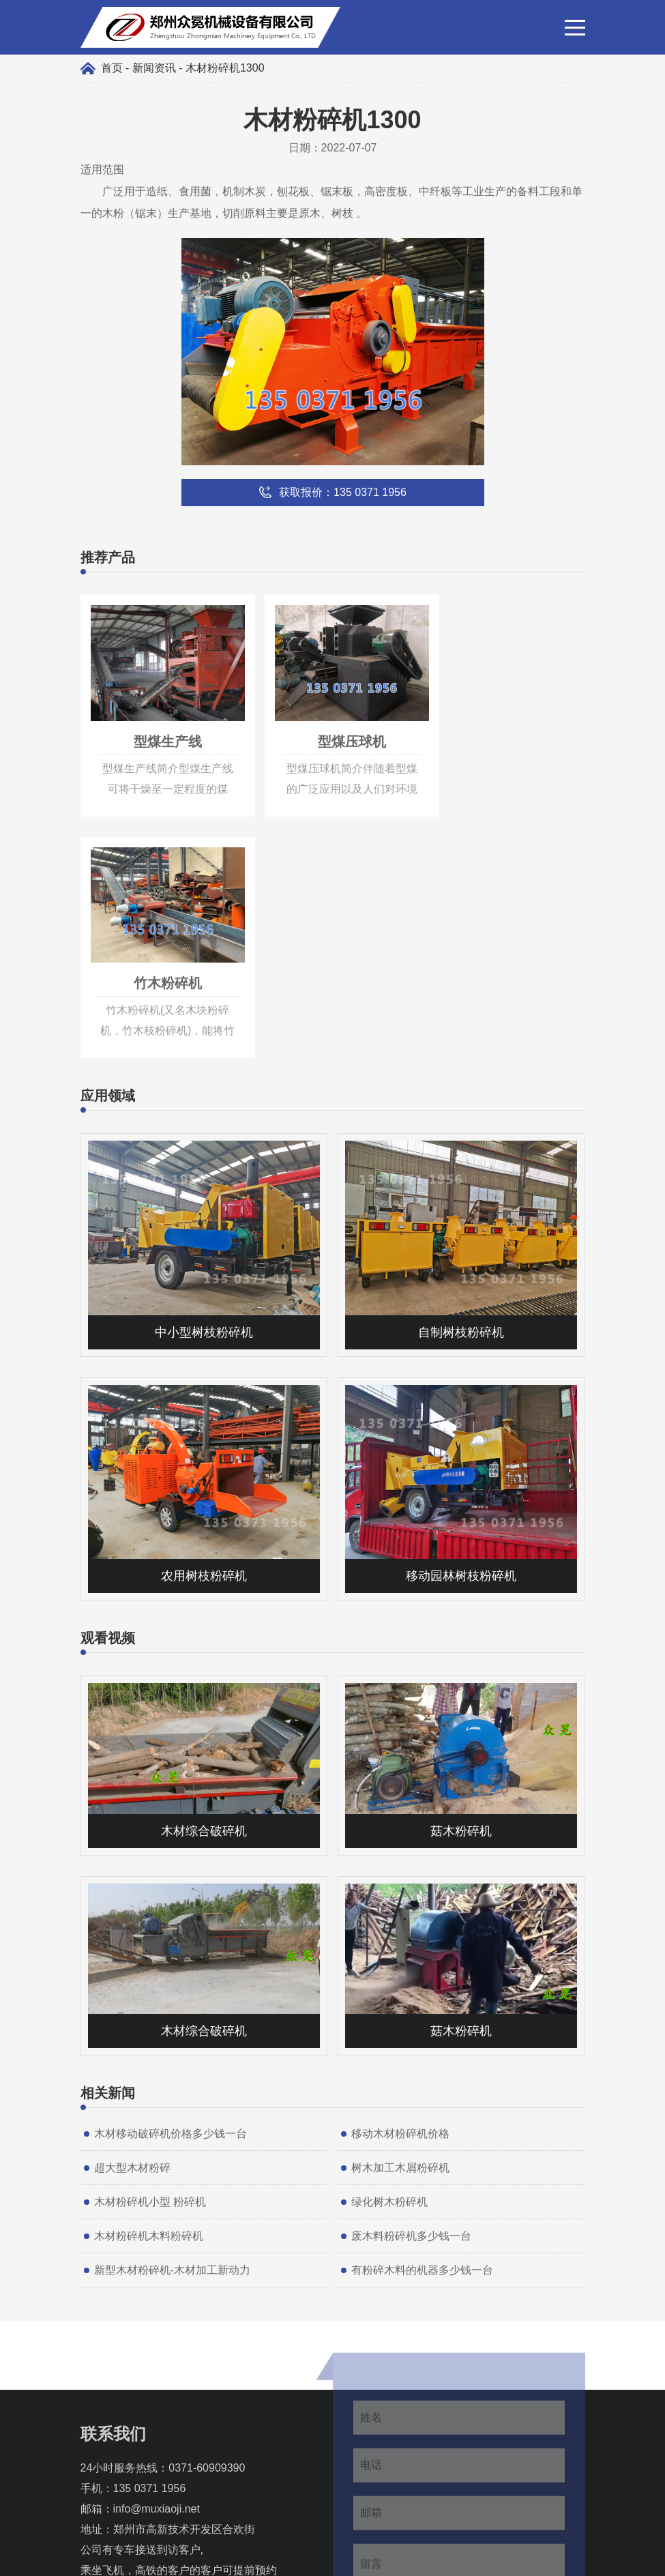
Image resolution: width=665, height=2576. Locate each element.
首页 (112, 68)
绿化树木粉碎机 (389, 1950)
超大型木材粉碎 (132, 1916)
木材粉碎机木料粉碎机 (148, 1984)
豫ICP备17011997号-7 (397, 2558)
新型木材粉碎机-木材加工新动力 (172, 2018)
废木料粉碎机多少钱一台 (411, 1984)
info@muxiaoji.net (156, 2257)
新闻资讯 (154, 68)
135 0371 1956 (149, 2236)
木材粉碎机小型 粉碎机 (150, 1950)
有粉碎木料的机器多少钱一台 (422, 2018)
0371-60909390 (206, 2216)
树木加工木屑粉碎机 (400, 1916)
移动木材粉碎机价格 (400, 1882)
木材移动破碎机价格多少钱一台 (170, 1882)
